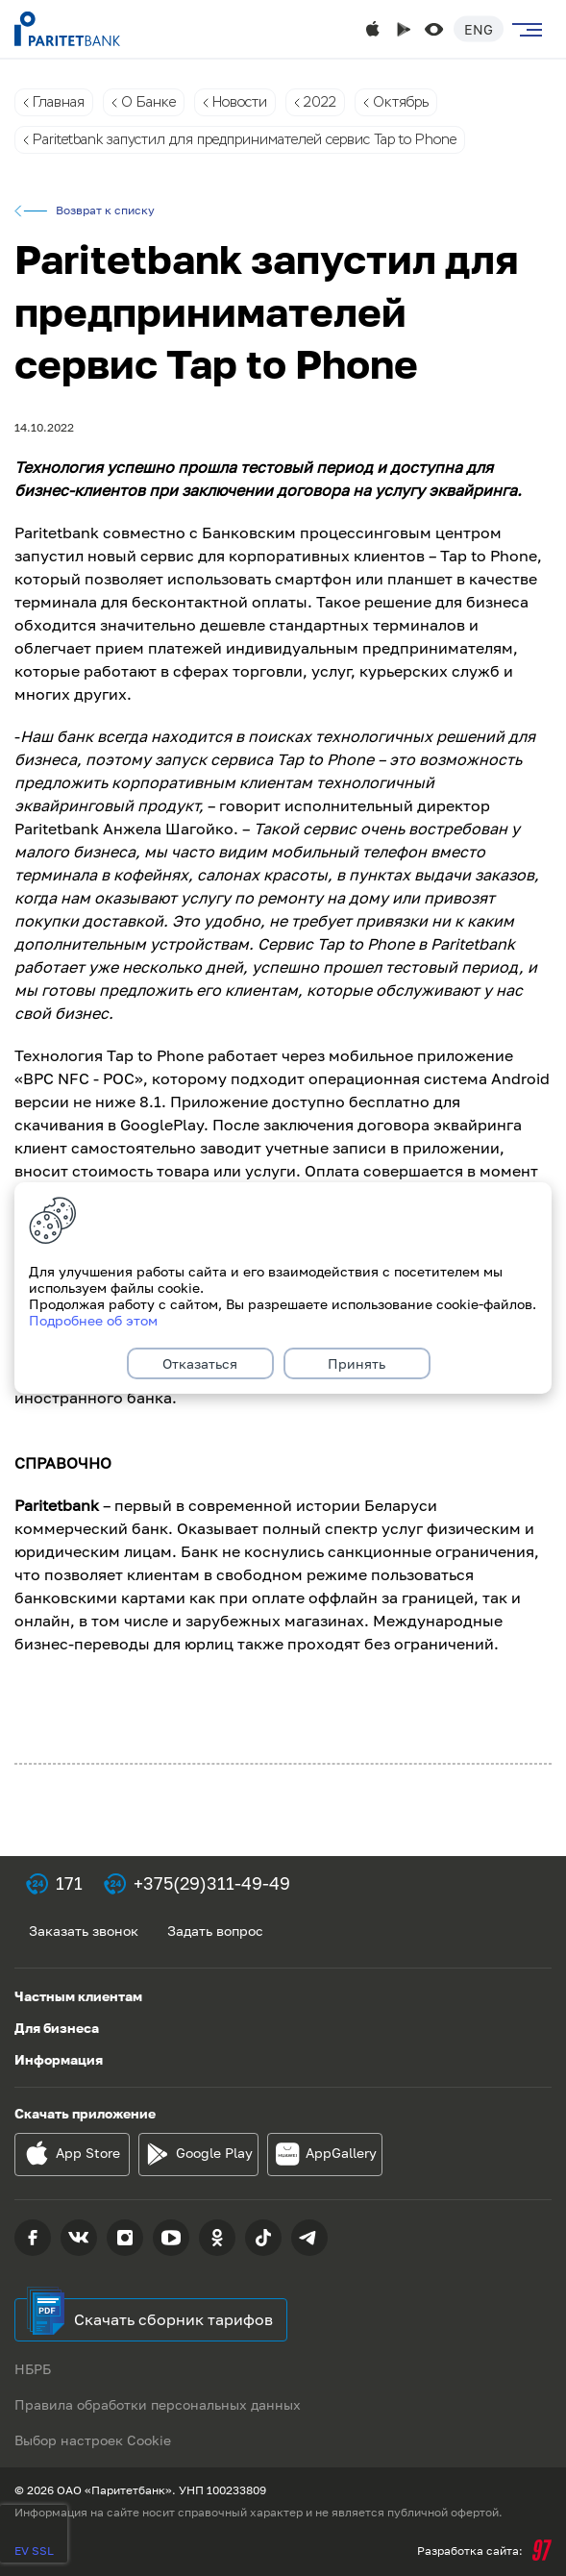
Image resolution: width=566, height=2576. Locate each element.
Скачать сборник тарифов (173, 2319)
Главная (59, 102)
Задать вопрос (215, 1930)
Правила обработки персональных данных (157, 2404)
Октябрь (401, 102)
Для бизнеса (56, 2027)
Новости (239, 102)
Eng (478, 29)
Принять (356, 1363)
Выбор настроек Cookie (92, 2440)
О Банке (148, 102)
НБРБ (32, 2369)
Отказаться (199, 1363)
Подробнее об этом (93, 1320)
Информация (58, 2059)
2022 (320, 102)
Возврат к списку (105, 210)
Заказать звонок (83, 1930)
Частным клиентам (78, 1996)
